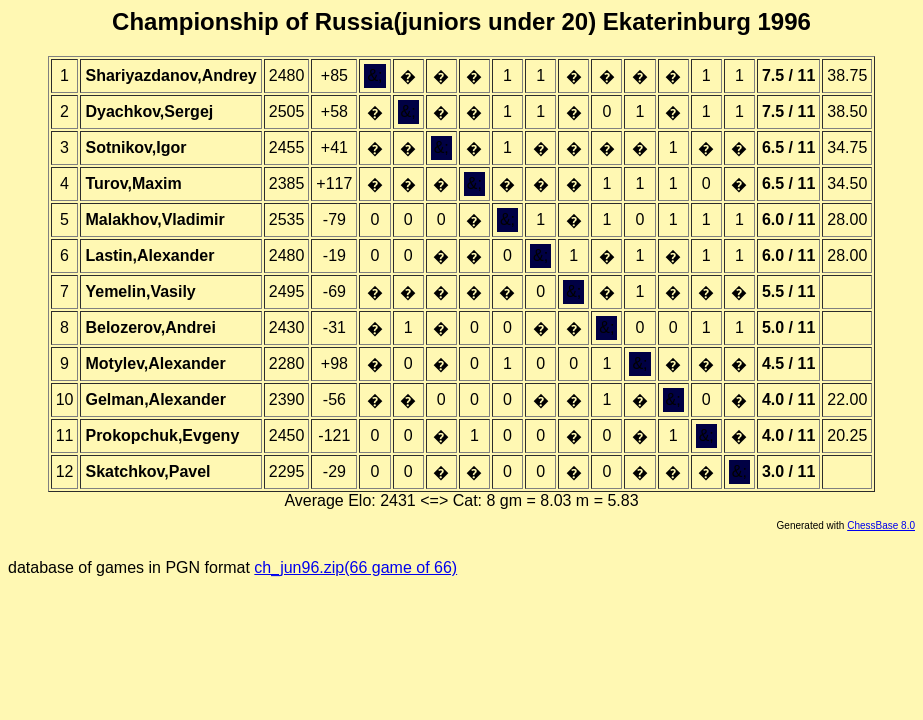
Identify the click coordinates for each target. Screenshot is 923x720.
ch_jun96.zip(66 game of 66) (355, 567)
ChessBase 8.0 (881, 525)
